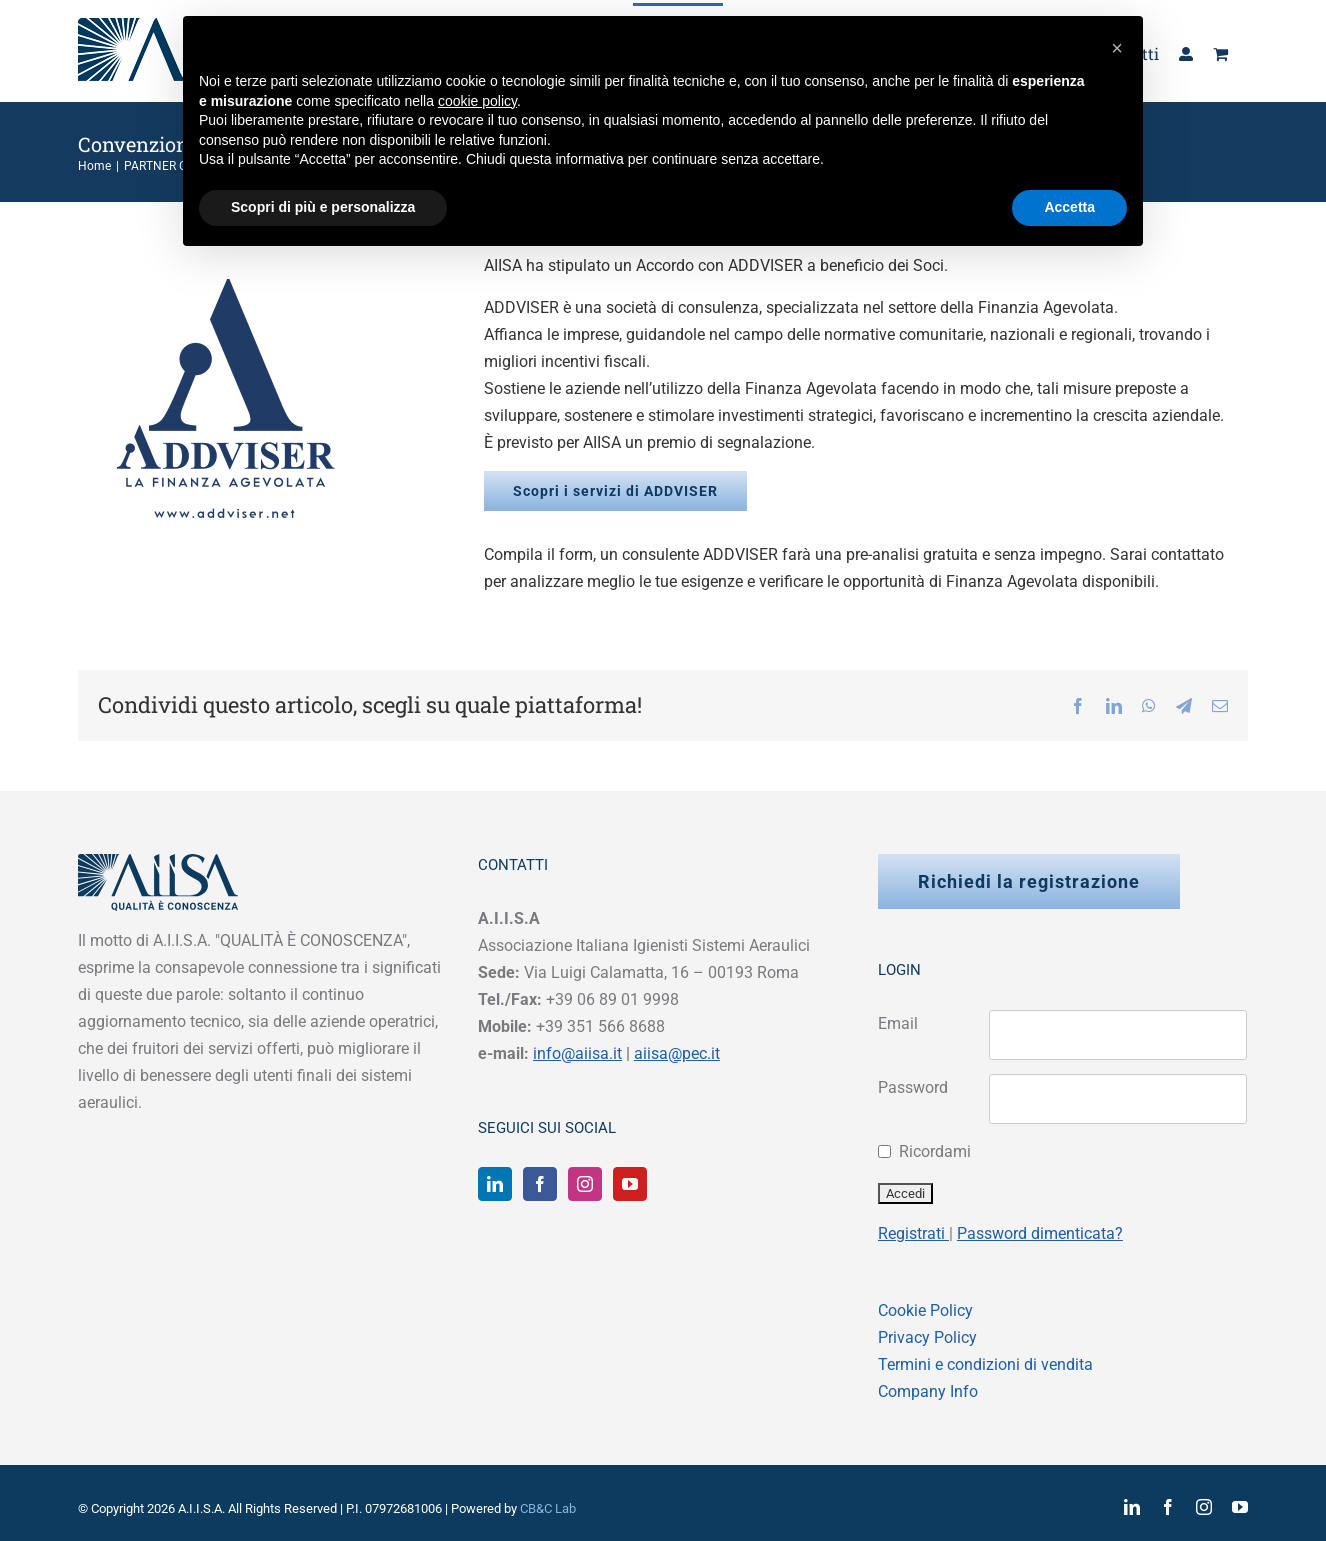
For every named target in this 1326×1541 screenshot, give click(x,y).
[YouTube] (630, 1184)
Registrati (913, 1233)
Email (898, 1023)
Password (913, 1087)
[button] (1117, 48)
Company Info (928, 1391)
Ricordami (935, 1151)
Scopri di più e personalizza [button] (323, 207)
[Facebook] (540, 1184)
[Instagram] (585, 1184)
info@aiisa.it (577, 1053)
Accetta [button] (1069, 207)
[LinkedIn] (495, 1184)
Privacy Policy (927, 1337)
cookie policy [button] (477, 101)
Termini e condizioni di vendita (985, 1364)
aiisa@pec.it (677, 1053)
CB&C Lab (548, 1508)
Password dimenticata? (1040, 1233)
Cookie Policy (925, 1310)
